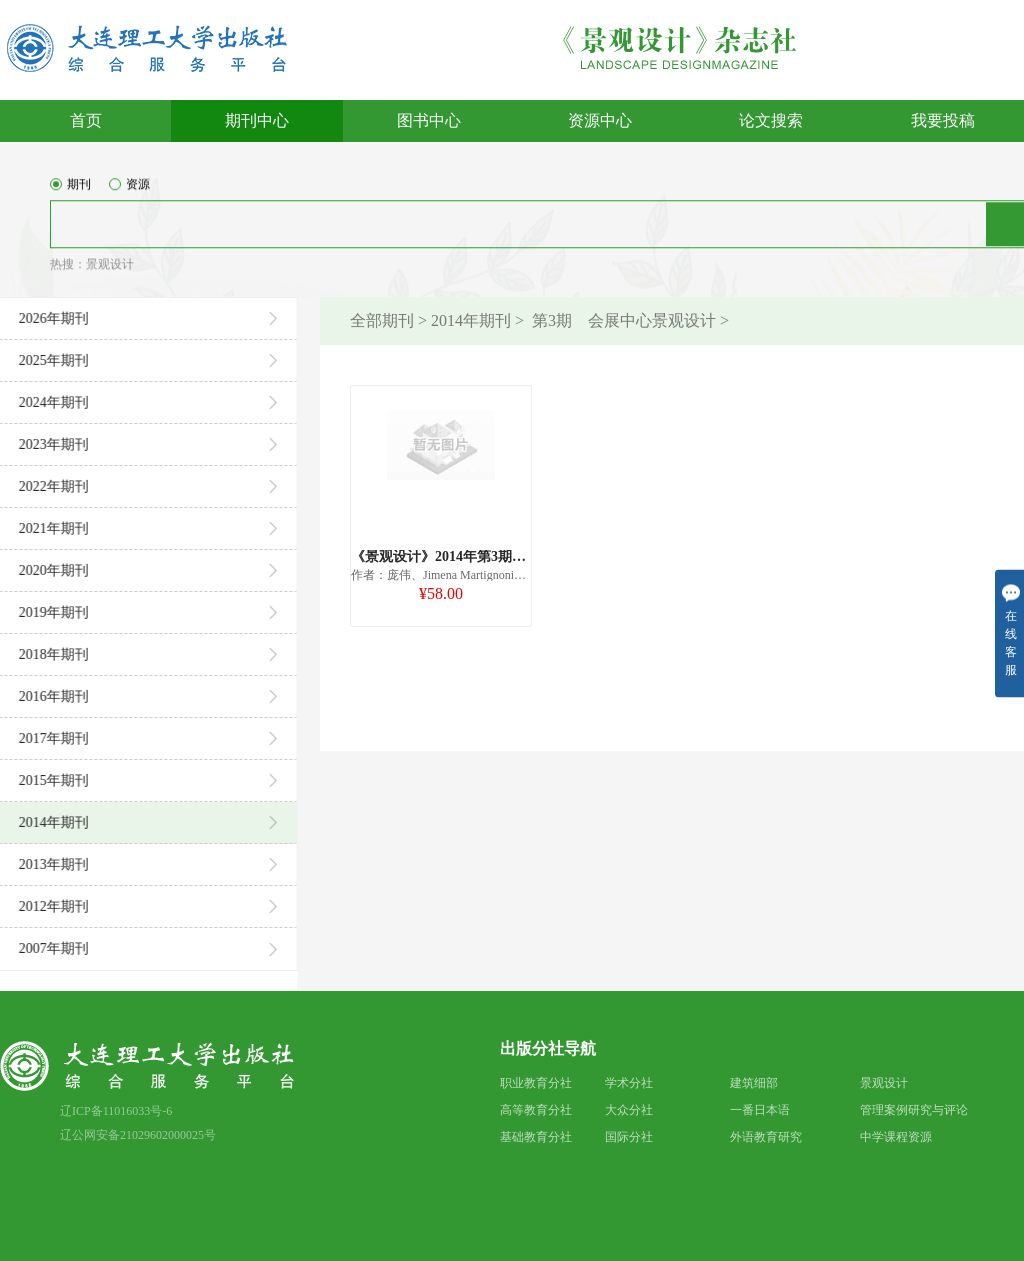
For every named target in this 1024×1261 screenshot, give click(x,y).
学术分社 (629, 1083)
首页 (86, 120)
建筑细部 (754, 1083)
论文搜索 (771, 120)
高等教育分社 (536, 1110)
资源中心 (600, 120)
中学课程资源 (896, 1137)
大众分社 (629, 1110)
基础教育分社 (536, 1137)
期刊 (70, 193)
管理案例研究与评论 (914, 1110)
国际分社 (629, 1137)
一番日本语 (760, 1110)
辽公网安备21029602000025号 (138, 1135)
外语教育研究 (766, 1137)
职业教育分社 (536, 1083)
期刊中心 (257, 120)
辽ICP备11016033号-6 (116, 1111)
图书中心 (429, 120)
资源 (129, 193)
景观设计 (110, 273)
